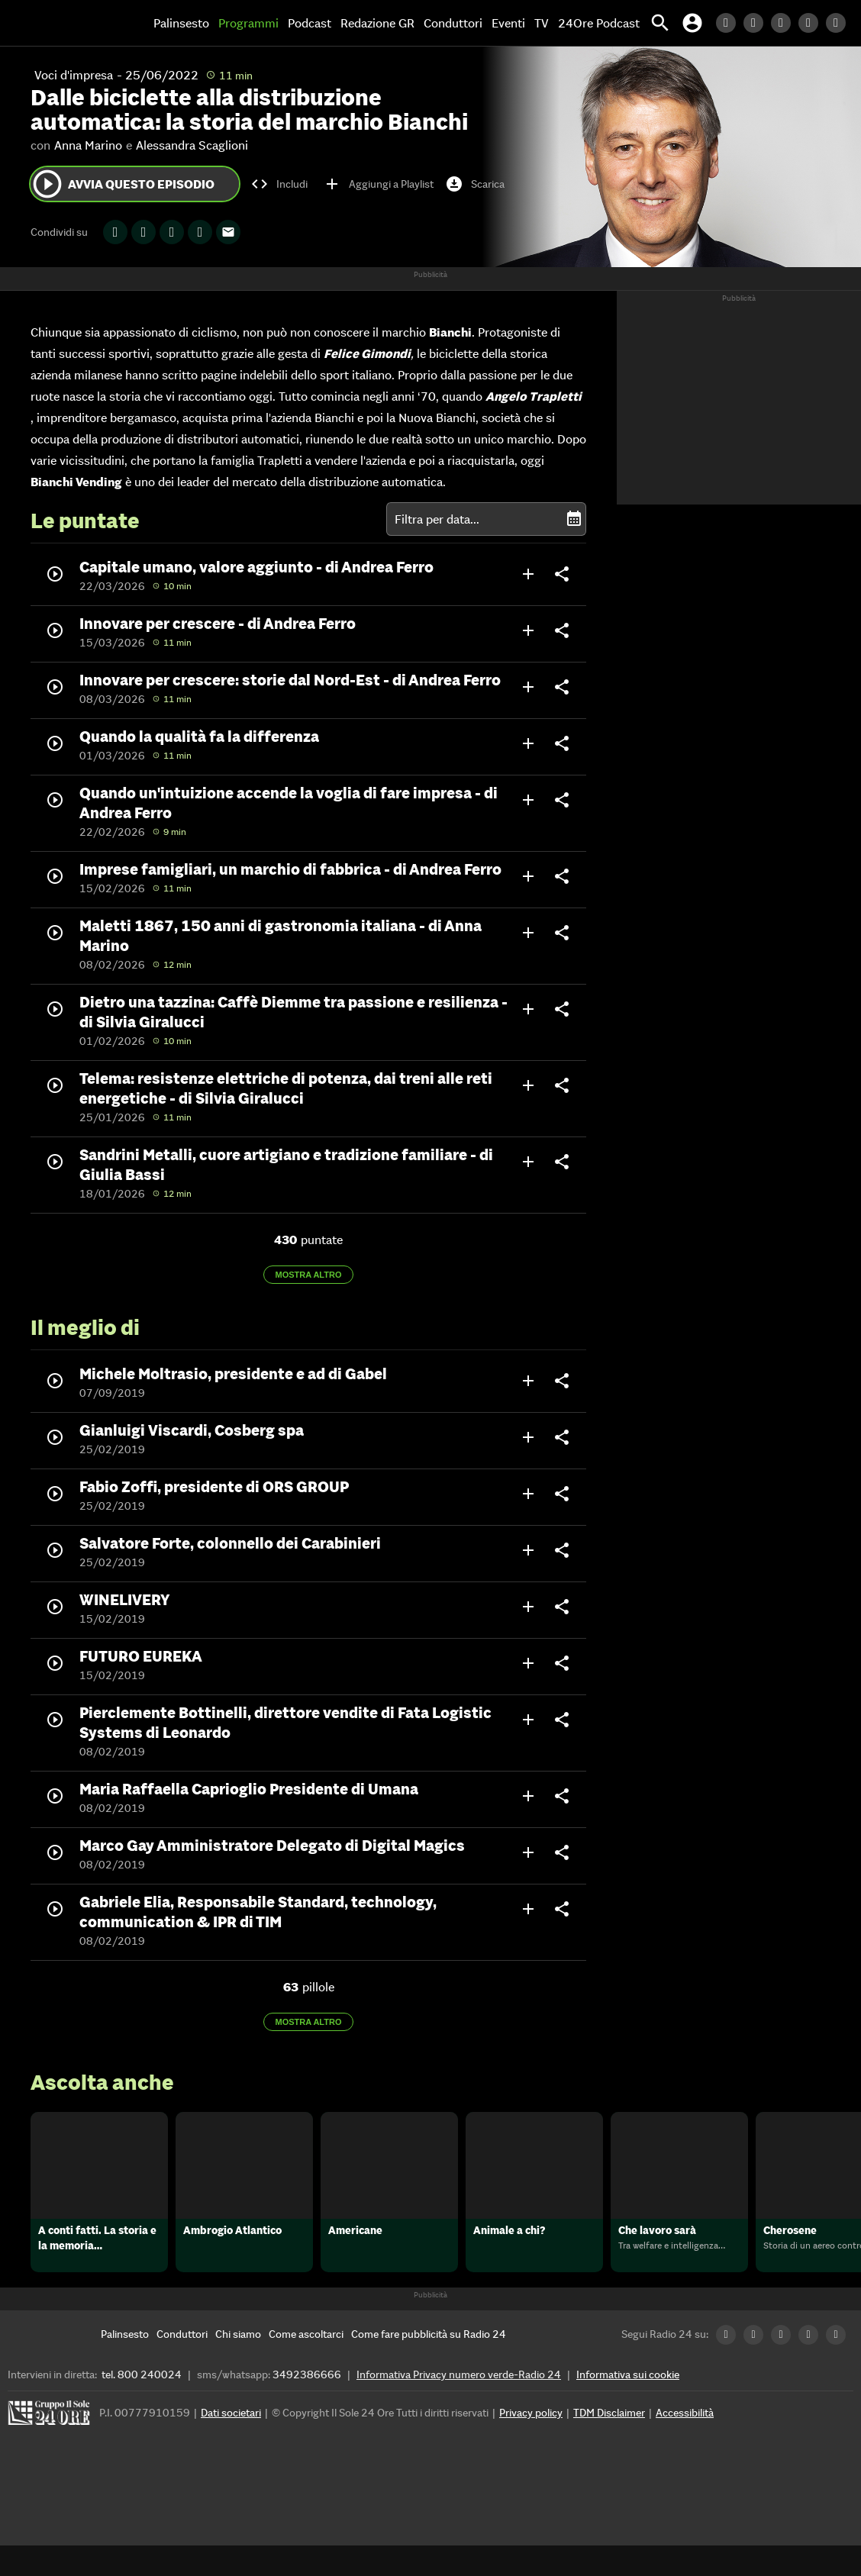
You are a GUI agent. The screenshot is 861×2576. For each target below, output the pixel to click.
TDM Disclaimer (609, 2443)
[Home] (65, 23)
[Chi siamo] (238, 2364)
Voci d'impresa (73, 74)
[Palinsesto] (125, 2364)
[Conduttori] (182, 2364)
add (528, 574)
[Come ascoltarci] (306, 2364)
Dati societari (231, 2443)
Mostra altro (309, 1274)
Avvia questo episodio (122, 184)
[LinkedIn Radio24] (729, 23)
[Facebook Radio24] (784, 23)
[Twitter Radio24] (757, 23)
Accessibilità (685, 2443)
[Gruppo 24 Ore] (51, 2447)
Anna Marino (88, 145)
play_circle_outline (47, 184)
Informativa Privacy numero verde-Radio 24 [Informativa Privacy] (458, 2405)
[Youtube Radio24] (839, 23)
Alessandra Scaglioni (192, 145)
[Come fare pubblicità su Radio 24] (428, 2364)
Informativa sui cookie (627, 2405)
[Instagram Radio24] (812, 23)
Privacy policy (531, 2443)
